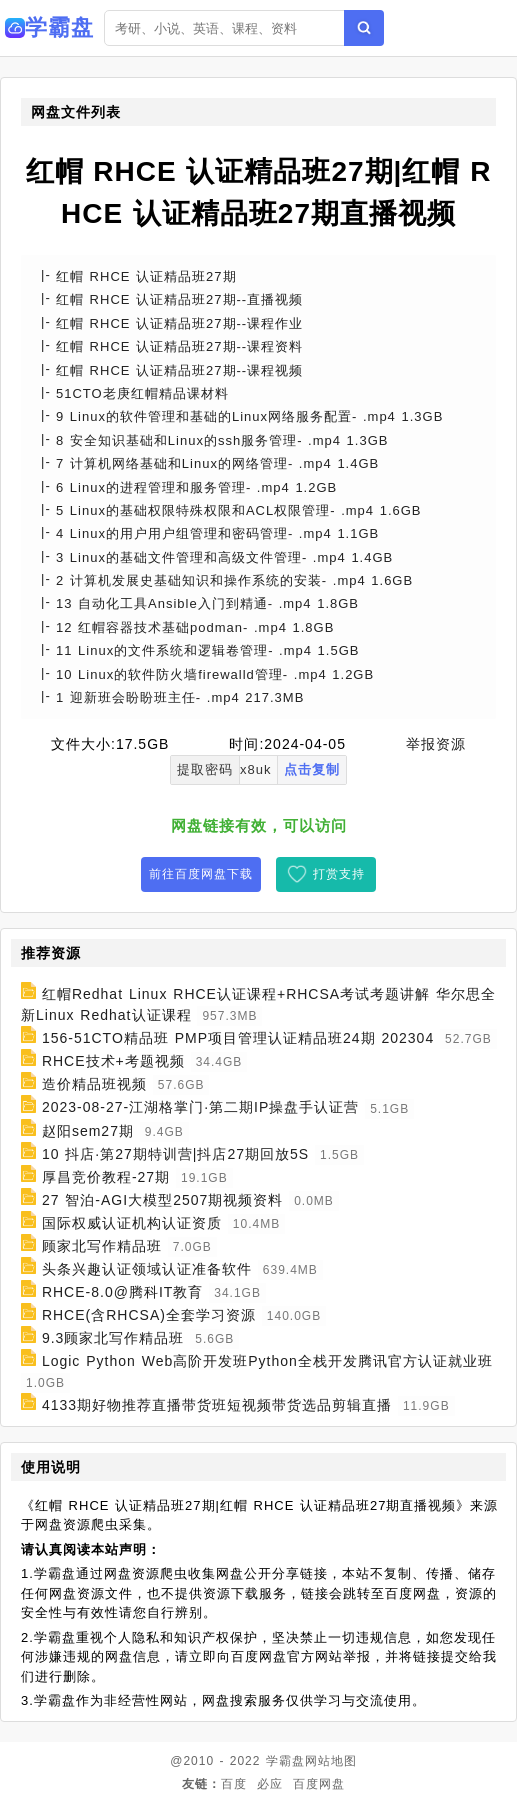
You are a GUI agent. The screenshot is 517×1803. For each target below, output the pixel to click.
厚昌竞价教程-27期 (106, 1177)
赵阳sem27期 (88, 1131)
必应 (270, 1784)
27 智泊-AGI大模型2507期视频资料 (162, 1200)
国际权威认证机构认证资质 (132, 1223)
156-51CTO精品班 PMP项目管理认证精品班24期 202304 (238, 1038)
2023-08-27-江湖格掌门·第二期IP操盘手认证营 (200, 1108)
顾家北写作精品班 (102, 1246)
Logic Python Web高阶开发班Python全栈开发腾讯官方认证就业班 (267, 1361)
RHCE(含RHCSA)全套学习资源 (149, 1315)
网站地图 (331, 1761)
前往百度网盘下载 (201, 874)
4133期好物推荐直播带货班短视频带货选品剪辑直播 (217, 1405)
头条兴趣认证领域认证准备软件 (147, 1269)
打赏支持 (339, 874)
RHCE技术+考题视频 (113, 1061)
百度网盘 (319, 1784)
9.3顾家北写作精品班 (113, 1338)
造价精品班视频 (94, 1084)
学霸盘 (285, 1761)
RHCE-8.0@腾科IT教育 (122, 1292)
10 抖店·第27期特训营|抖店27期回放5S (175, 1154)
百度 (234, 1784)
